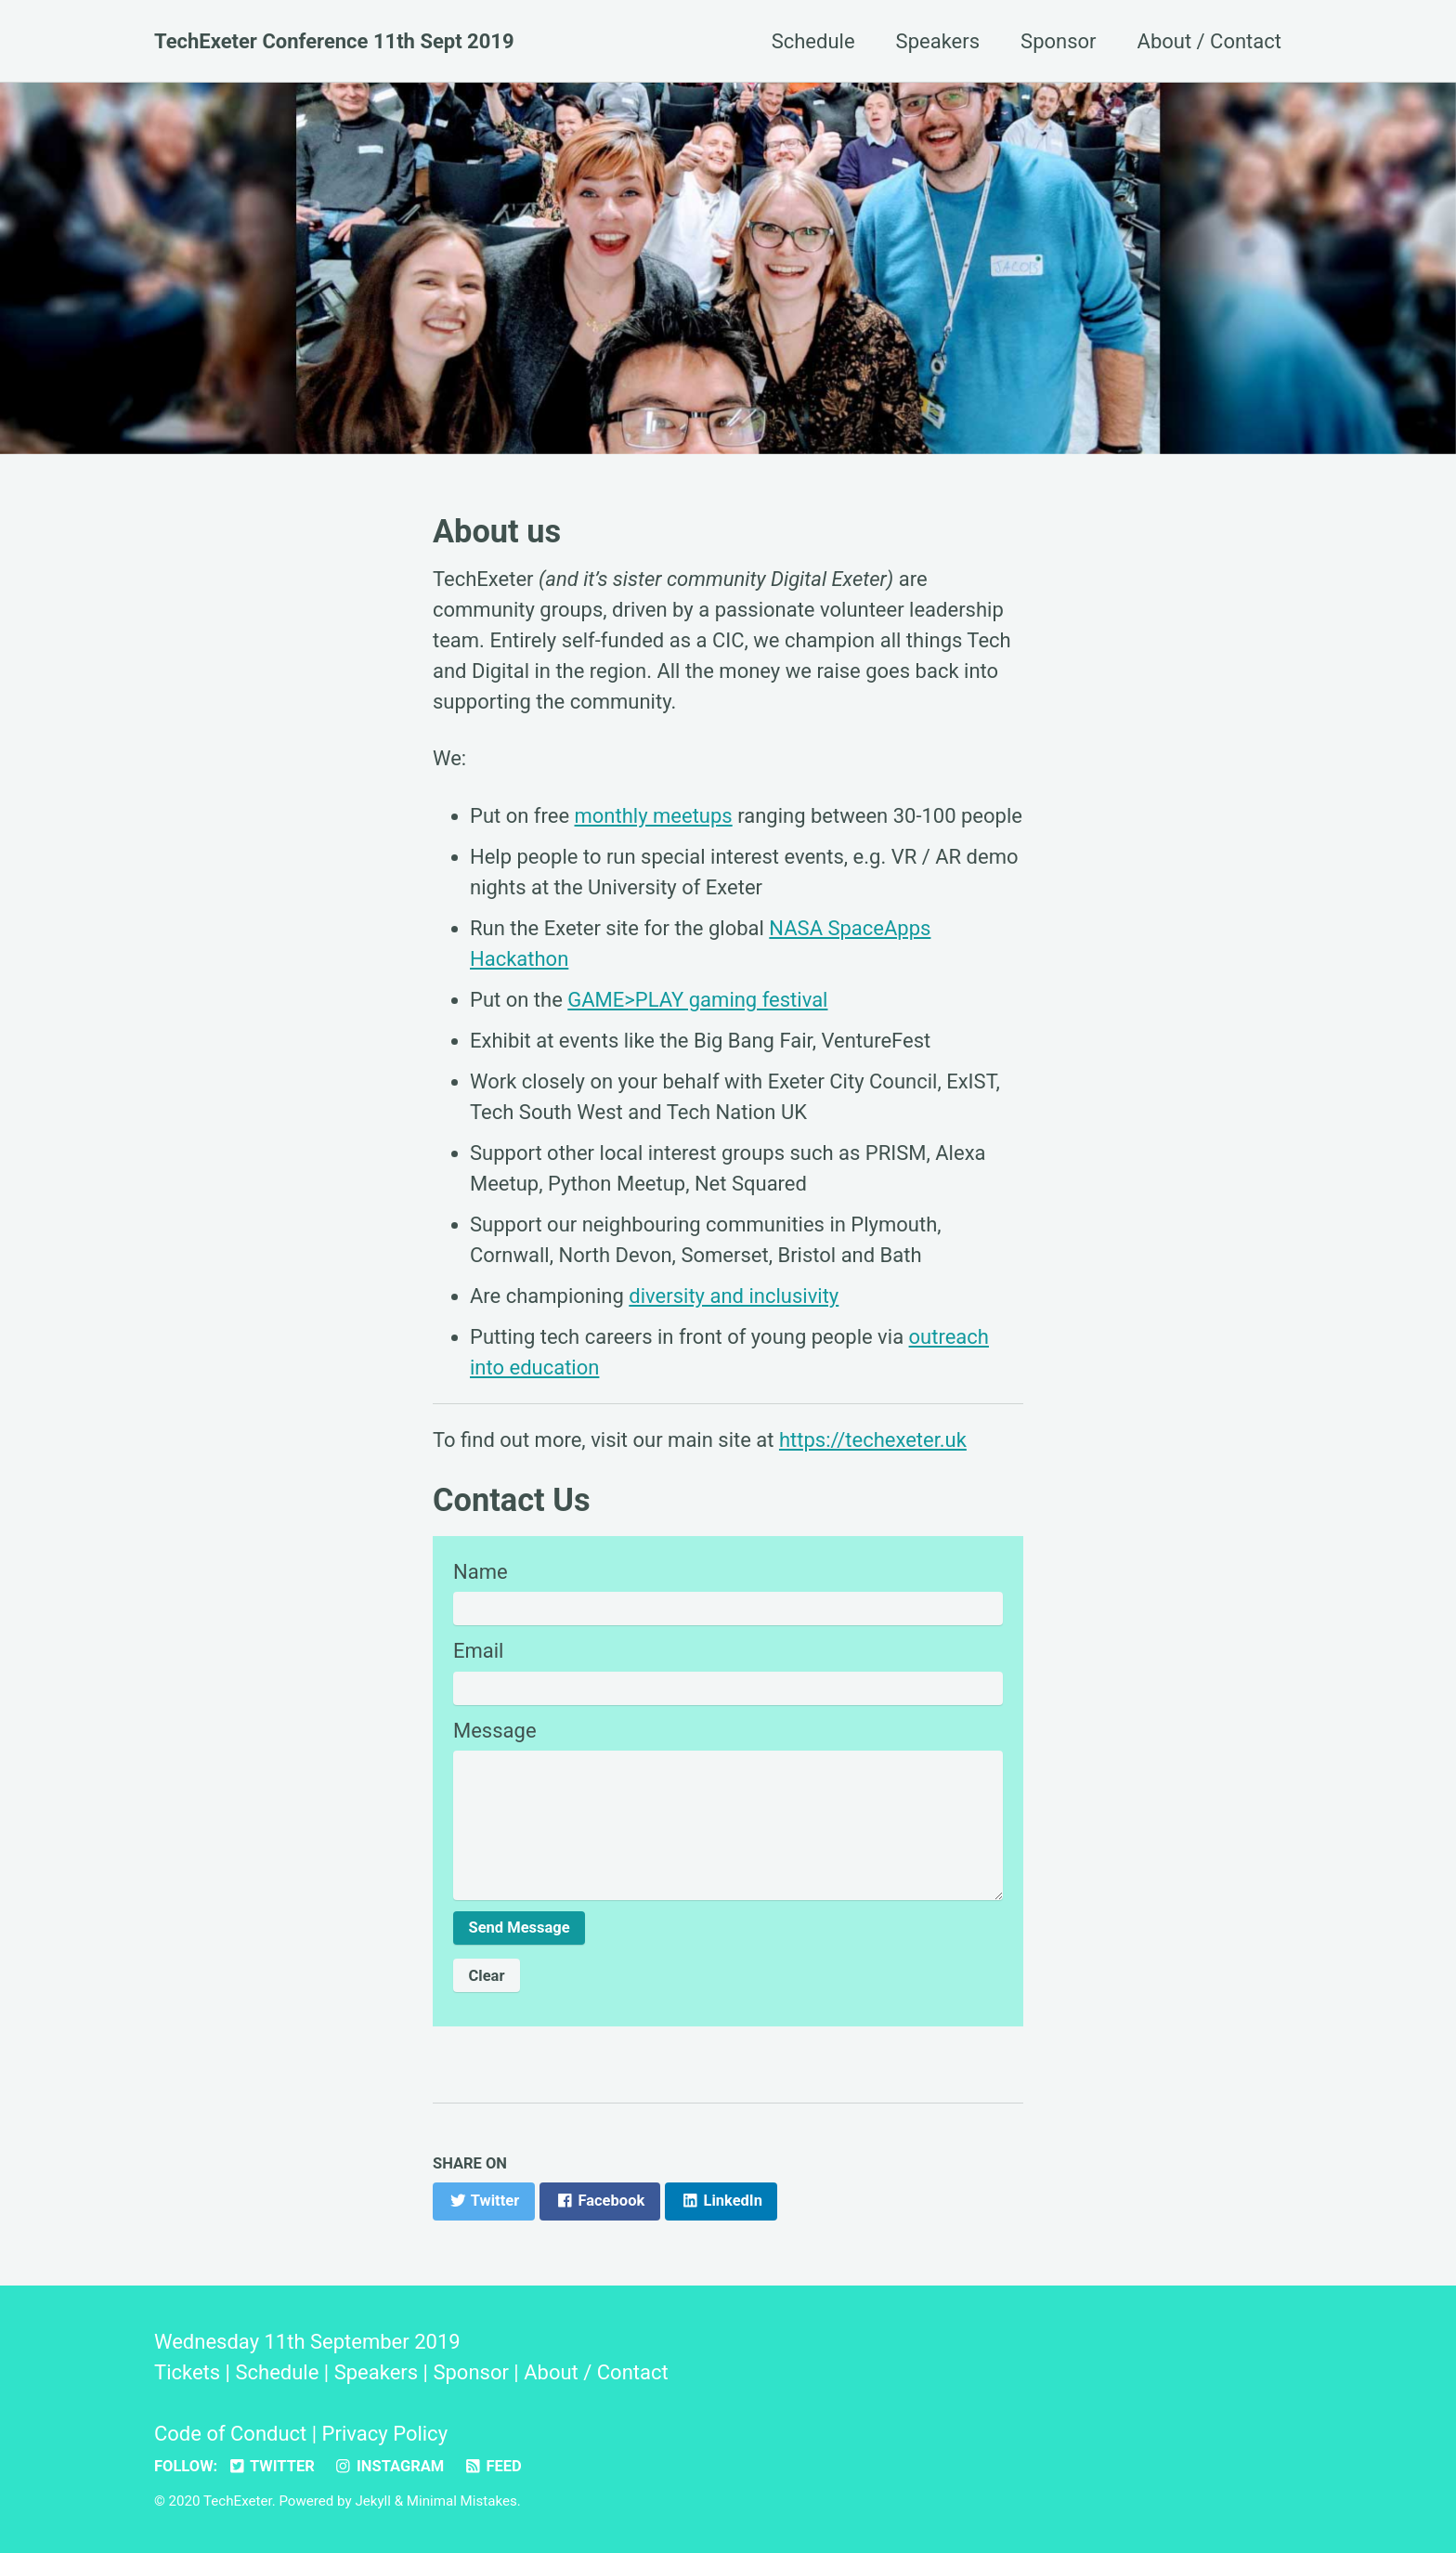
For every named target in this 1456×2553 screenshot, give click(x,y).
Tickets (187, 2372)
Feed (492, 2466)
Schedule (813, 41)
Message (495, 1730)
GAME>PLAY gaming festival (697, 999)
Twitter (271, 2466)
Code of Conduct (230, 2433)
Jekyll (373, 2501)
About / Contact (1209, 41)
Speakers (938, 41)
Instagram (388, 2466)
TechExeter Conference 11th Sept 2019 (334, 41)
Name (480, 1571)
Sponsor (1058, 41)
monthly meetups (654, 815)
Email (478, 1650)
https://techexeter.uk (873, 1440)
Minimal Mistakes (462, 2501)
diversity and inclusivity (733, 1296)
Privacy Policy (385, 2433)
